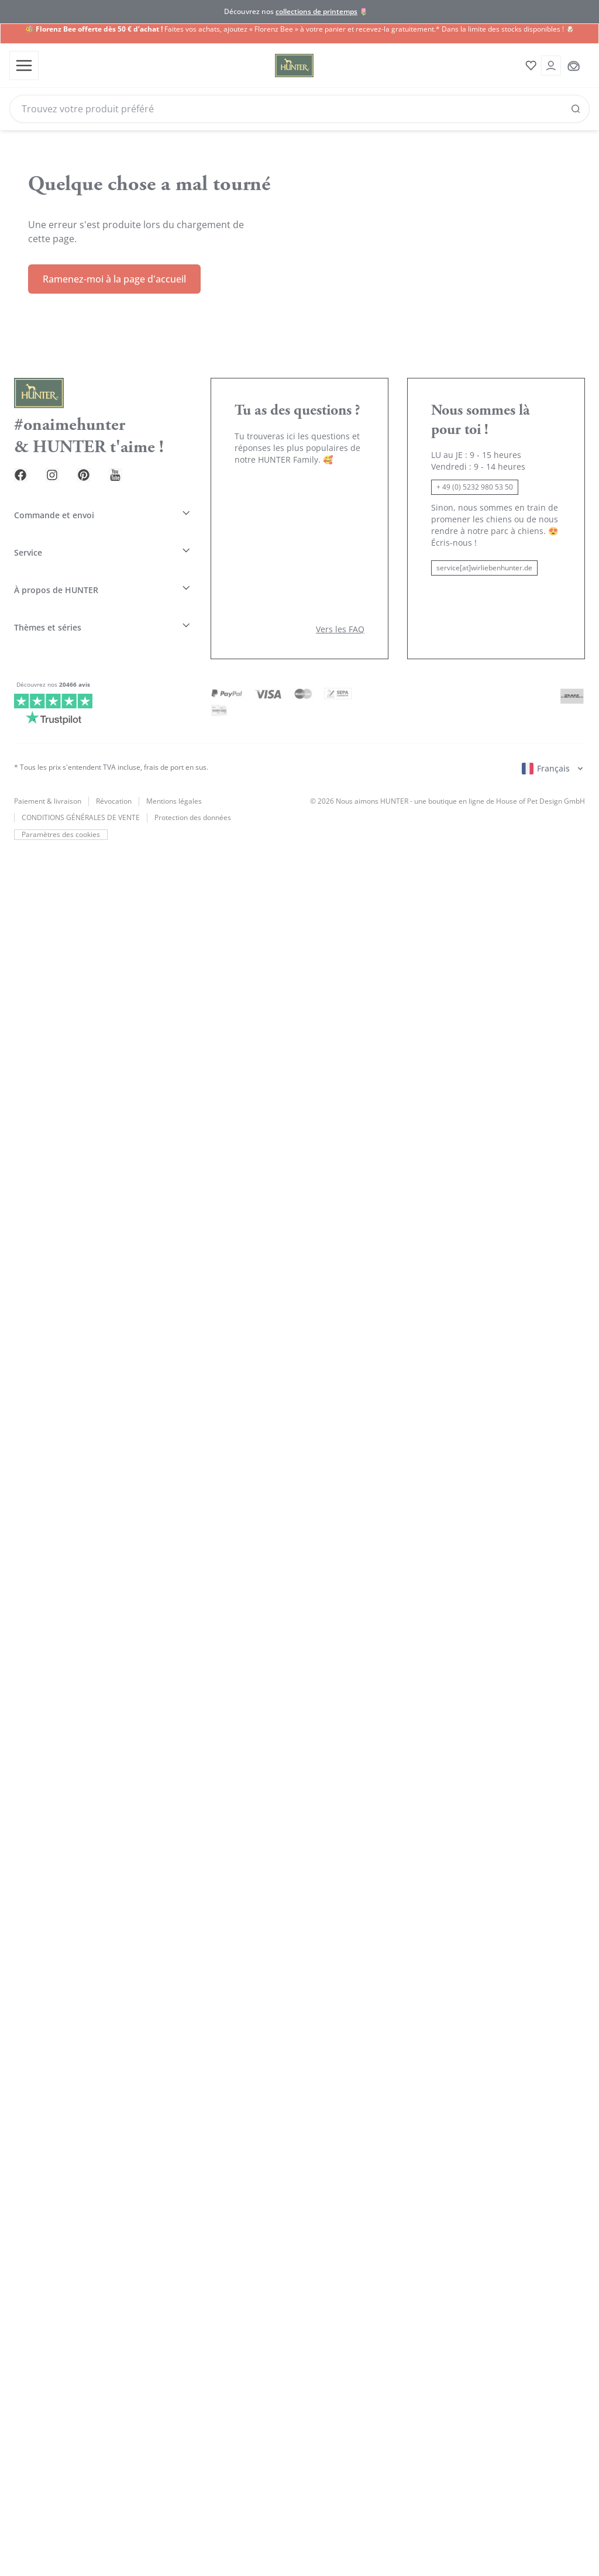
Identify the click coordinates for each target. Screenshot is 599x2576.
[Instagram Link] (60, 464)
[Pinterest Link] (98, 464)
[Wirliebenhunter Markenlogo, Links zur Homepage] (276, 65)
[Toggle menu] (23, 65)
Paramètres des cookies (60, 794)
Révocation (114, 760)
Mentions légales (174, 760)
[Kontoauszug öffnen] (547, 64)
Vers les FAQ (340, 588)
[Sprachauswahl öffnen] (553, 727)
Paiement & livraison (47, 760)
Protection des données (192, 776)
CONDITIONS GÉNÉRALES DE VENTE (81, 776)
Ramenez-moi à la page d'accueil (114, 267)
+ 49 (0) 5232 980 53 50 (474, 476)
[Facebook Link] (23, 464)
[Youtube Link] (135, 464)
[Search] (299, 108)
